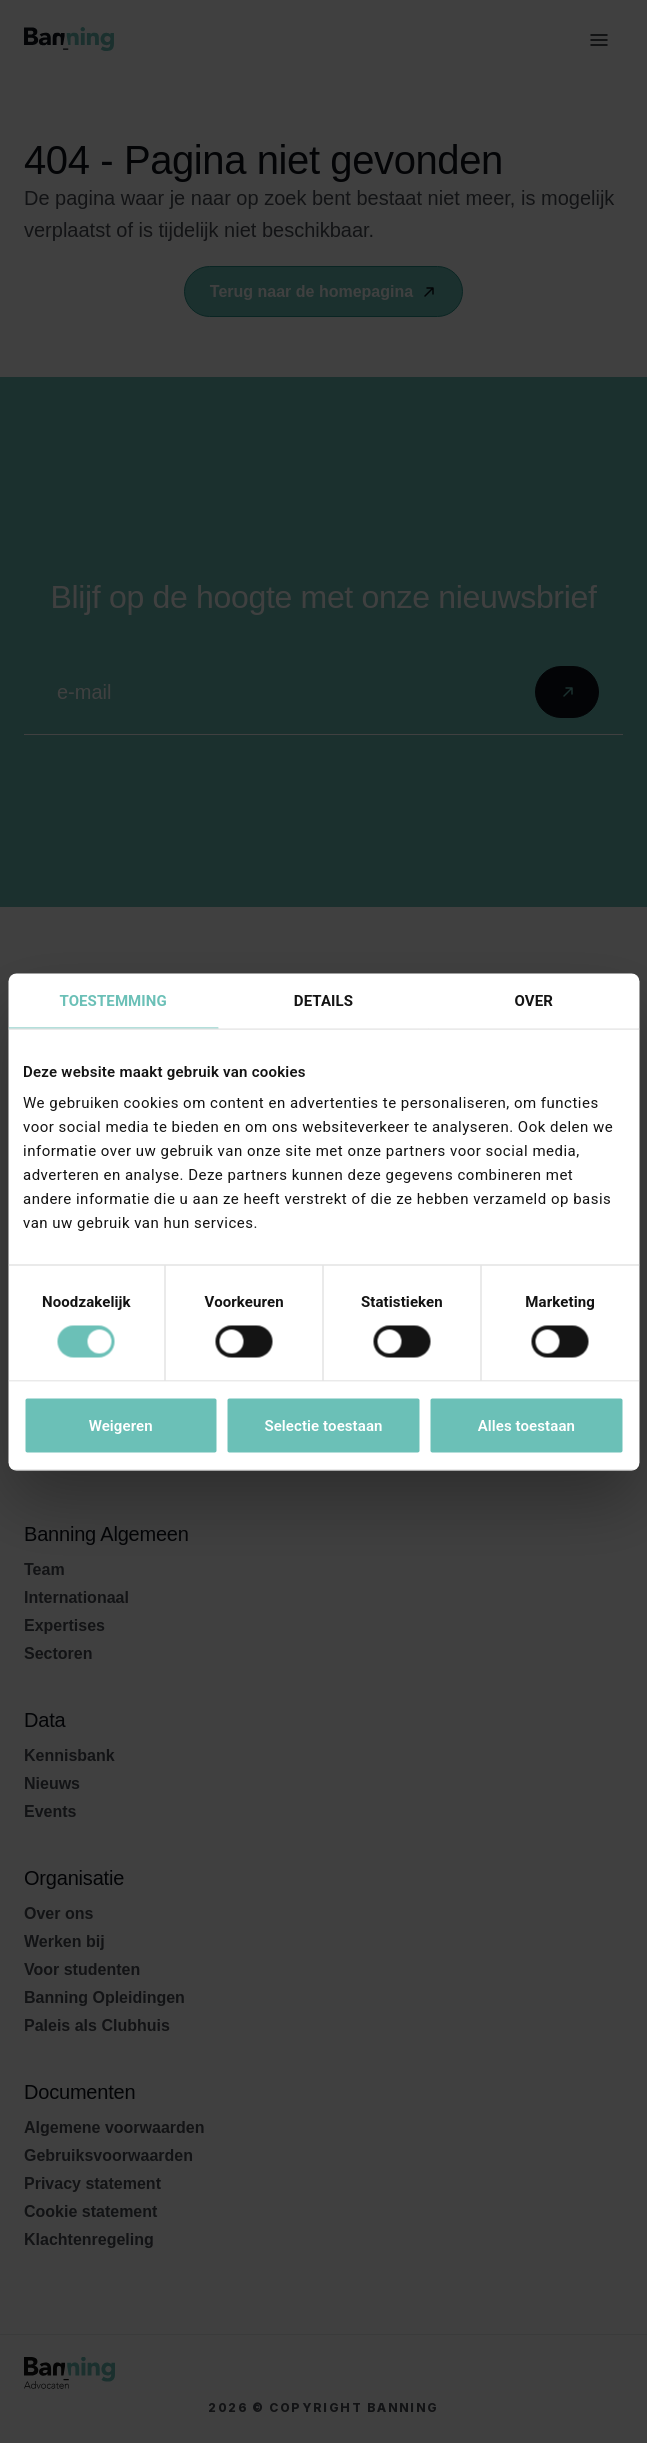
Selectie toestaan (323, 1425)
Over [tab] (534, 1000)
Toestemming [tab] (112, 1000)
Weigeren (121, 1425)
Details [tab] (323, 1000)
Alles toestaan (526, 1425)
